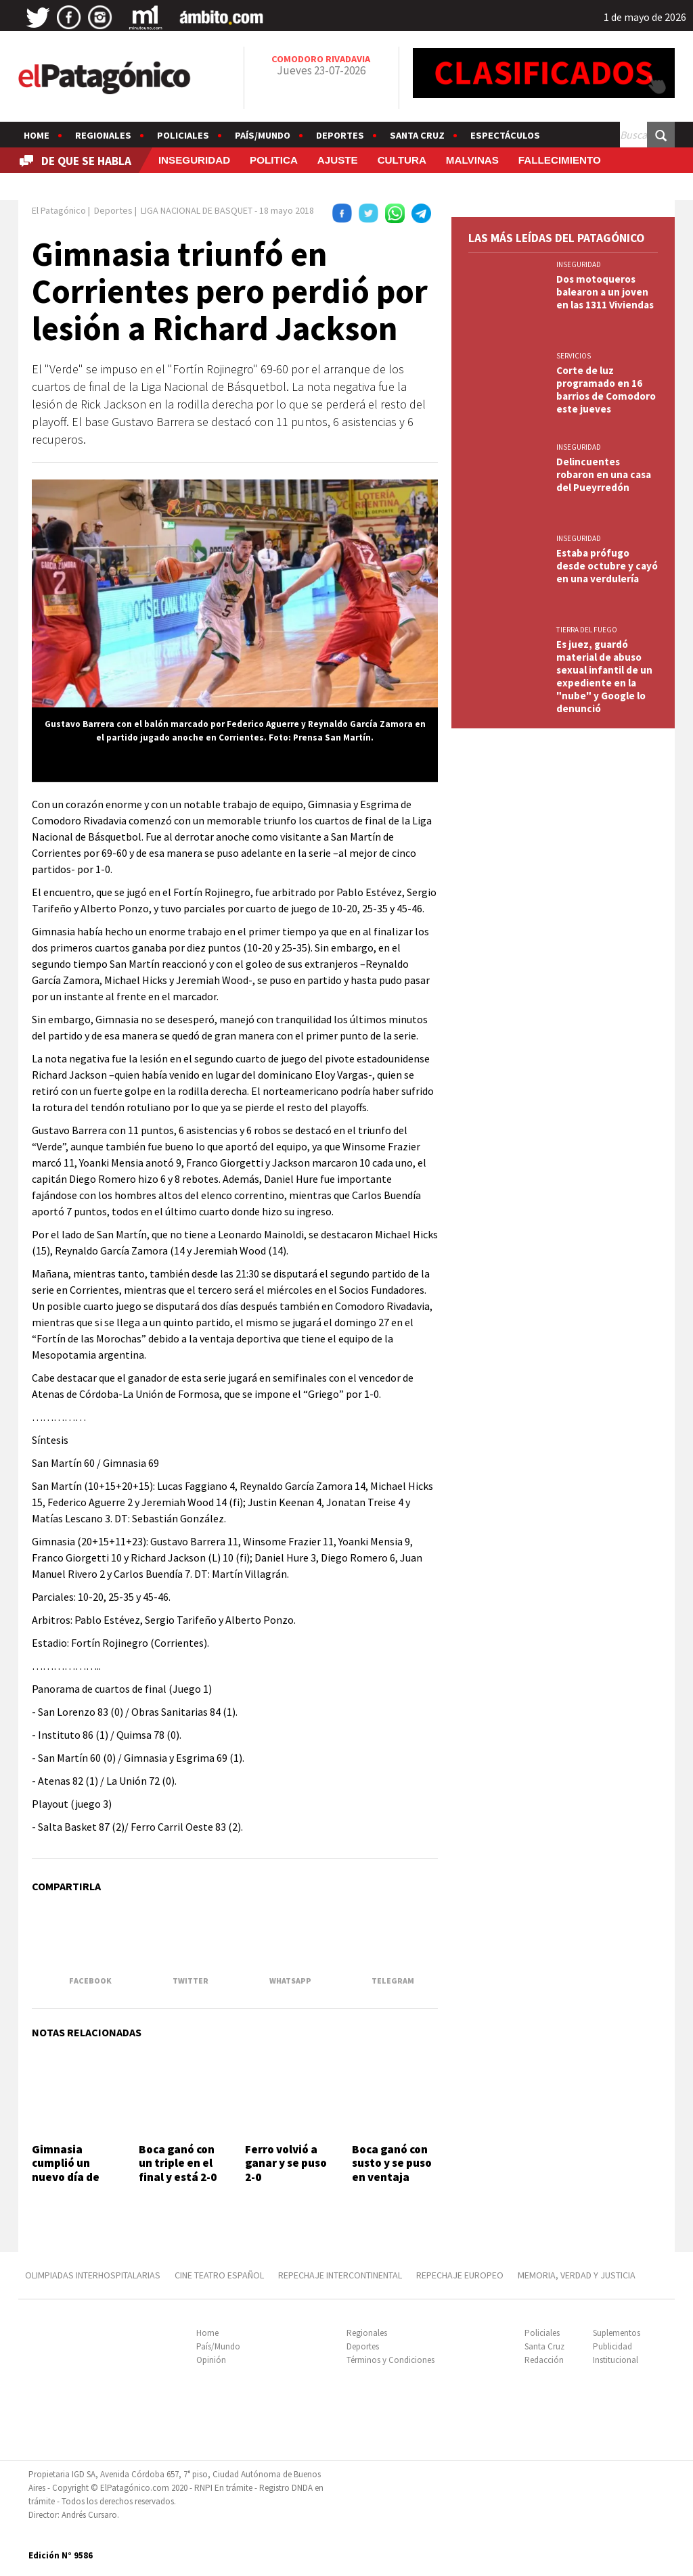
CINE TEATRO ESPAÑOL (219, 2275)
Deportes (340, 135)
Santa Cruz (417, 135)
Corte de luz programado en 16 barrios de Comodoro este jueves (606, 389)
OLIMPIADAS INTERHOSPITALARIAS (92, 2275)
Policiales (183, 135)
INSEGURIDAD (194, 160)
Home (36, 135)
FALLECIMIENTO (559, 160)
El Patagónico (59, 210)
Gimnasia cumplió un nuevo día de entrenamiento (73, 2170)
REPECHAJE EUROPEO (460, 2275)
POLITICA (274, 160)
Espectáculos (505, 135)
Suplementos (616, 2333)
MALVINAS (472, 160)
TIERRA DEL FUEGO (586, 629)
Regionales (103, 135)
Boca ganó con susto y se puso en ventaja (392, 2163)
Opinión (211, 2360)
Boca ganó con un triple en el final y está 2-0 (178, 2163)
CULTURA (402, 160)
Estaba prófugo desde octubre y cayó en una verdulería (607, 565)
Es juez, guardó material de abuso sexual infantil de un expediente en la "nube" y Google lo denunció (604, 676)
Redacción (544, 2360)
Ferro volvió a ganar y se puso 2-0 (286, 2163)
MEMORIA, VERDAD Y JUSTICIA (576, 2275)
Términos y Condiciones (390, 2360)
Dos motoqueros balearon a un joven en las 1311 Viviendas (605, 292)
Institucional (615, 2360)
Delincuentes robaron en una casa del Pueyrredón (603, 474)
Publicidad (612, 2346)
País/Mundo (262, 135)
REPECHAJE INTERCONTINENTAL (340, 2275)
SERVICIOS (573, 355)
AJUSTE (337, 160)
